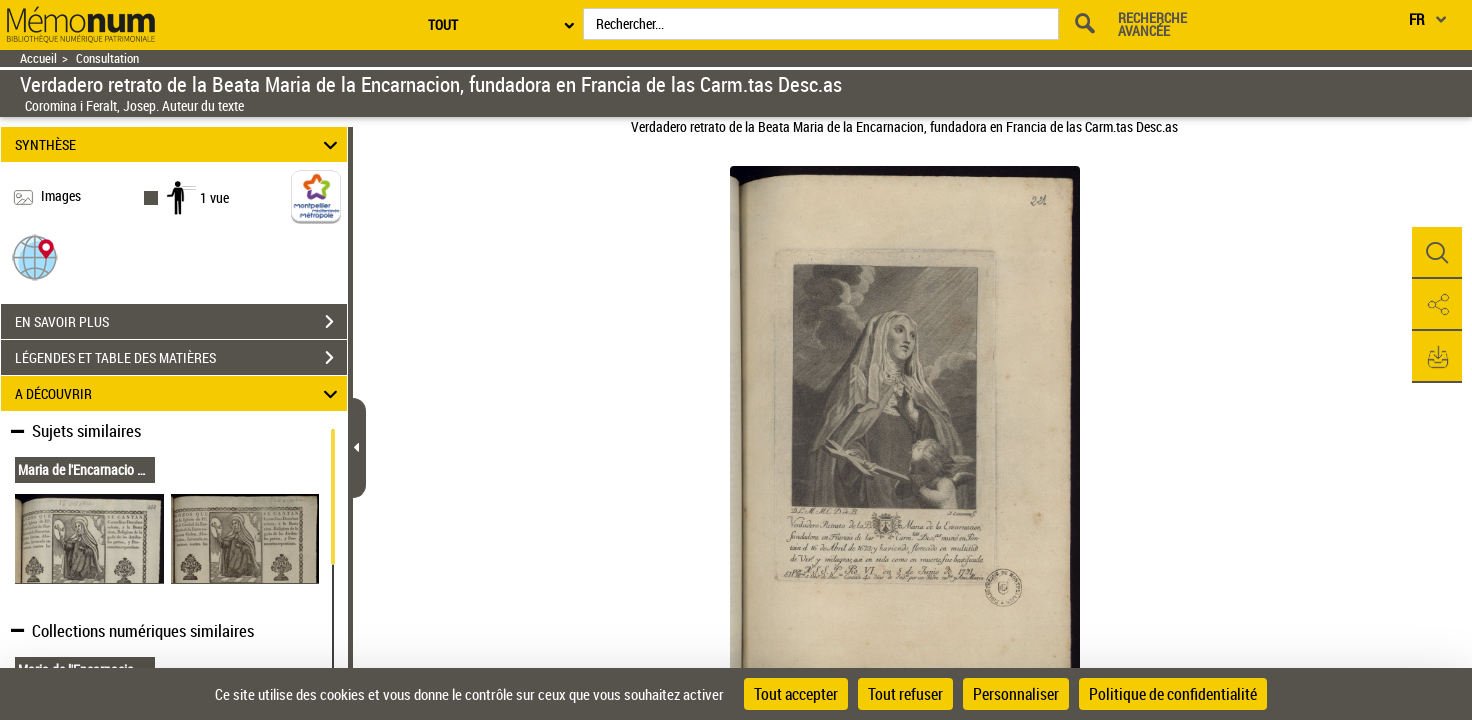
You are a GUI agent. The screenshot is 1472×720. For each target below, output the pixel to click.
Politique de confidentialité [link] (1173, 694)
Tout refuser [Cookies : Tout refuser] (905, 694)
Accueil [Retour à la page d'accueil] (38, 58)
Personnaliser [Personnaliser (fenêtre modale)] (1016, 694)
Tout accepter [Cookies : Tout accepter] (796, 694)
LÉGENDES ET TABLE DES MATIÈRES (181, 358)
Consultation (107, 58)
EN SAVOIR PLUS (181, 322)
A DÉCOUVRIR (179, 393)
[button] (35, 256)
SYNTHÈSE (179, 144)
